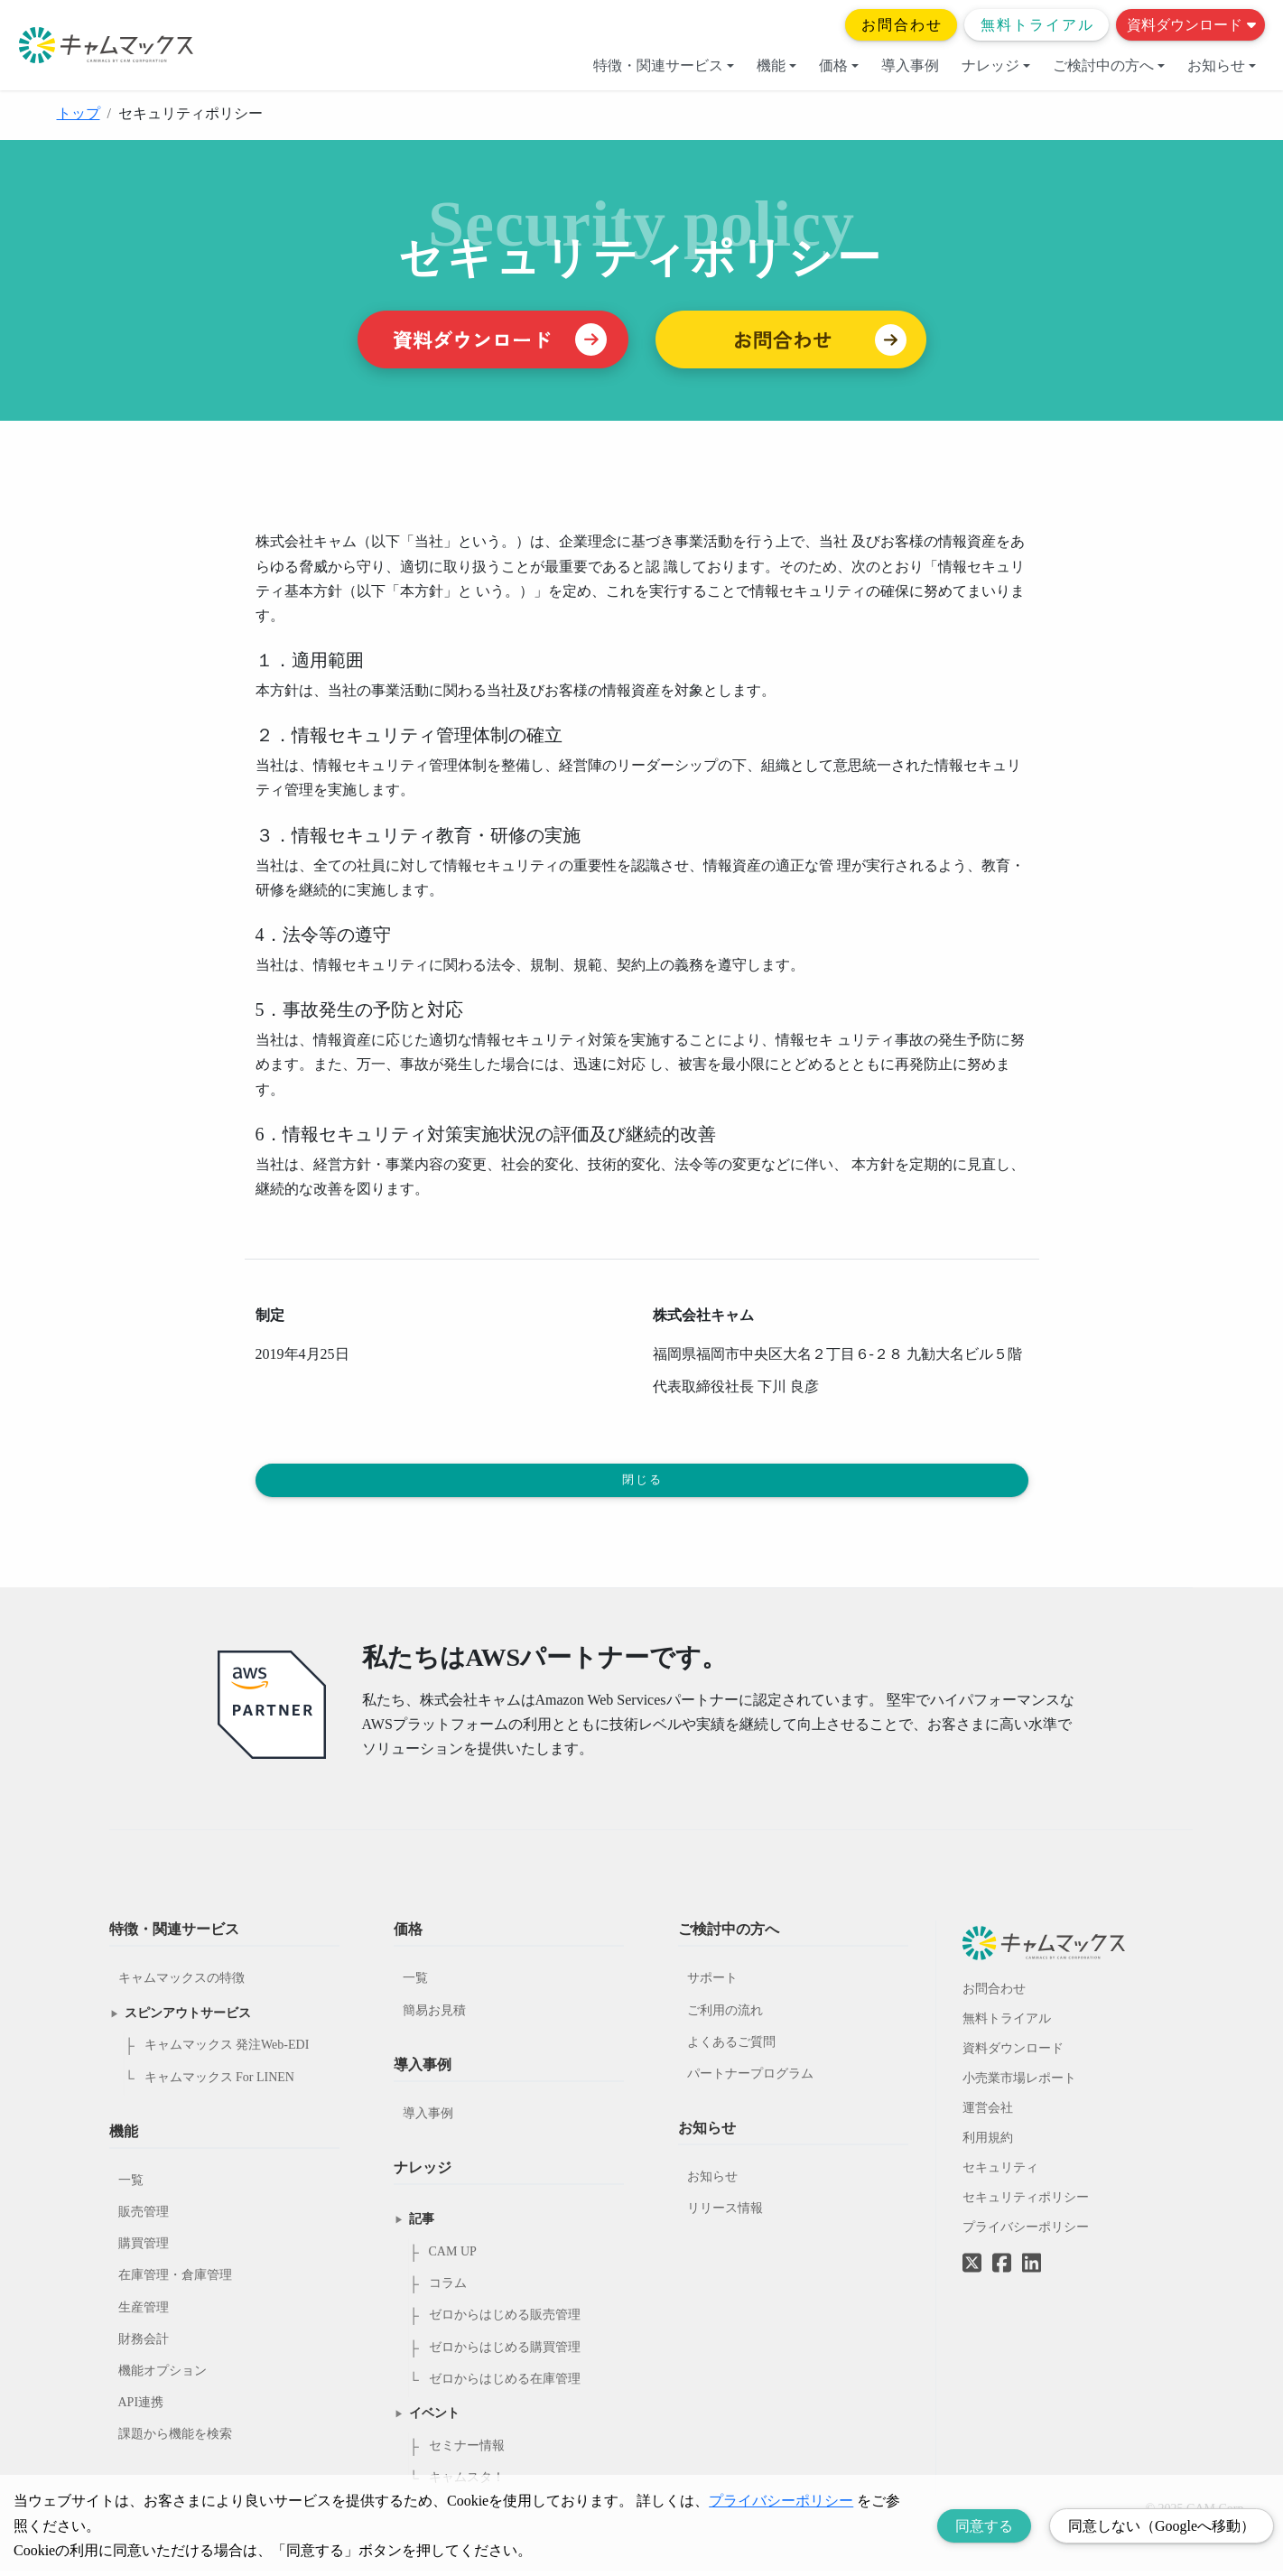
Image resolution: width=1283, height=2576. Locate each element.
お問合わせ (902, 25)
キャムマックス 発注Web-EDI (227, 2050)
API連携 (141, 2407)
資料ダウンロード (1191, 25)
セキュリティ (1000, 2173)
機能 (776, 65)
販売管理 (143, 2217)
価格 (839, 65)
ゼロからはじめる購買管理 (505, 2352)
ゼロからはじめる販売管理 (505, 2320)
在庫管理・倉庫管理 (175, 2280)
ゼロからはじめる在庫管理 (505, 2384)
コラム (448, 2288)
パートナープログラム (750, 2079)
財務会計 (143, 2344)
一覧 (131, 2185)
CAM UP (453, 2257)
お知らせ (1221, 65)
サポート (712, 1983)
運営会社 (987, 2113)
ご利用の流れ (725, 2015)
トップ (78, 113)
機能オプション (162, 2376)
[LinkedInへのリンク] (1031, 2269)
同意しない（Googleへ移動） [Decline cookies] (1161, 2526)
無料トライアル (1037, 25)
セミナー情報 (467, 2451)
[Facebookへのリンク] (1001, 2255)
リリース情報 (725, 2213)
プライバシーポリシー (1025, 2232)
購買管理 (143, 2248)
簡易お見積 (434, 2015)
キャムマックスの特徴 (181, 1983)
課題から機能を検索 (175, 2439)
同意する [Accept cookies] (984, 2526)
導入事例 (910, 65)
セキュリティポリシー (1025, 2202)
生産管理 (143, 2313)
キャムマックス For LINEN (219, 2081)
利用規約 (987, 2143)
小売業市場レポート (1019, 2083)
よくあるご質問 (731, 2047)
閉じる (642, 1483)
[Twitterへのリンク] (971, 2255)
